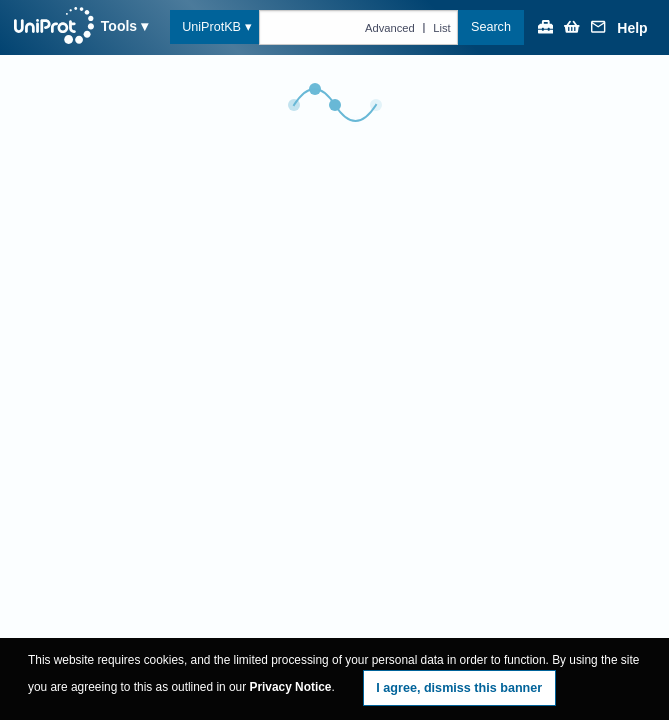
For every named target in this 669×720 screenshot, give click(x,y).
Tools (119, 26)
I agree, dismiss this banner (459, 688)
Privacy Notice (290, 687)
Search (491, 27)
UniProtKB (211, 27)
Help (632, 28)
